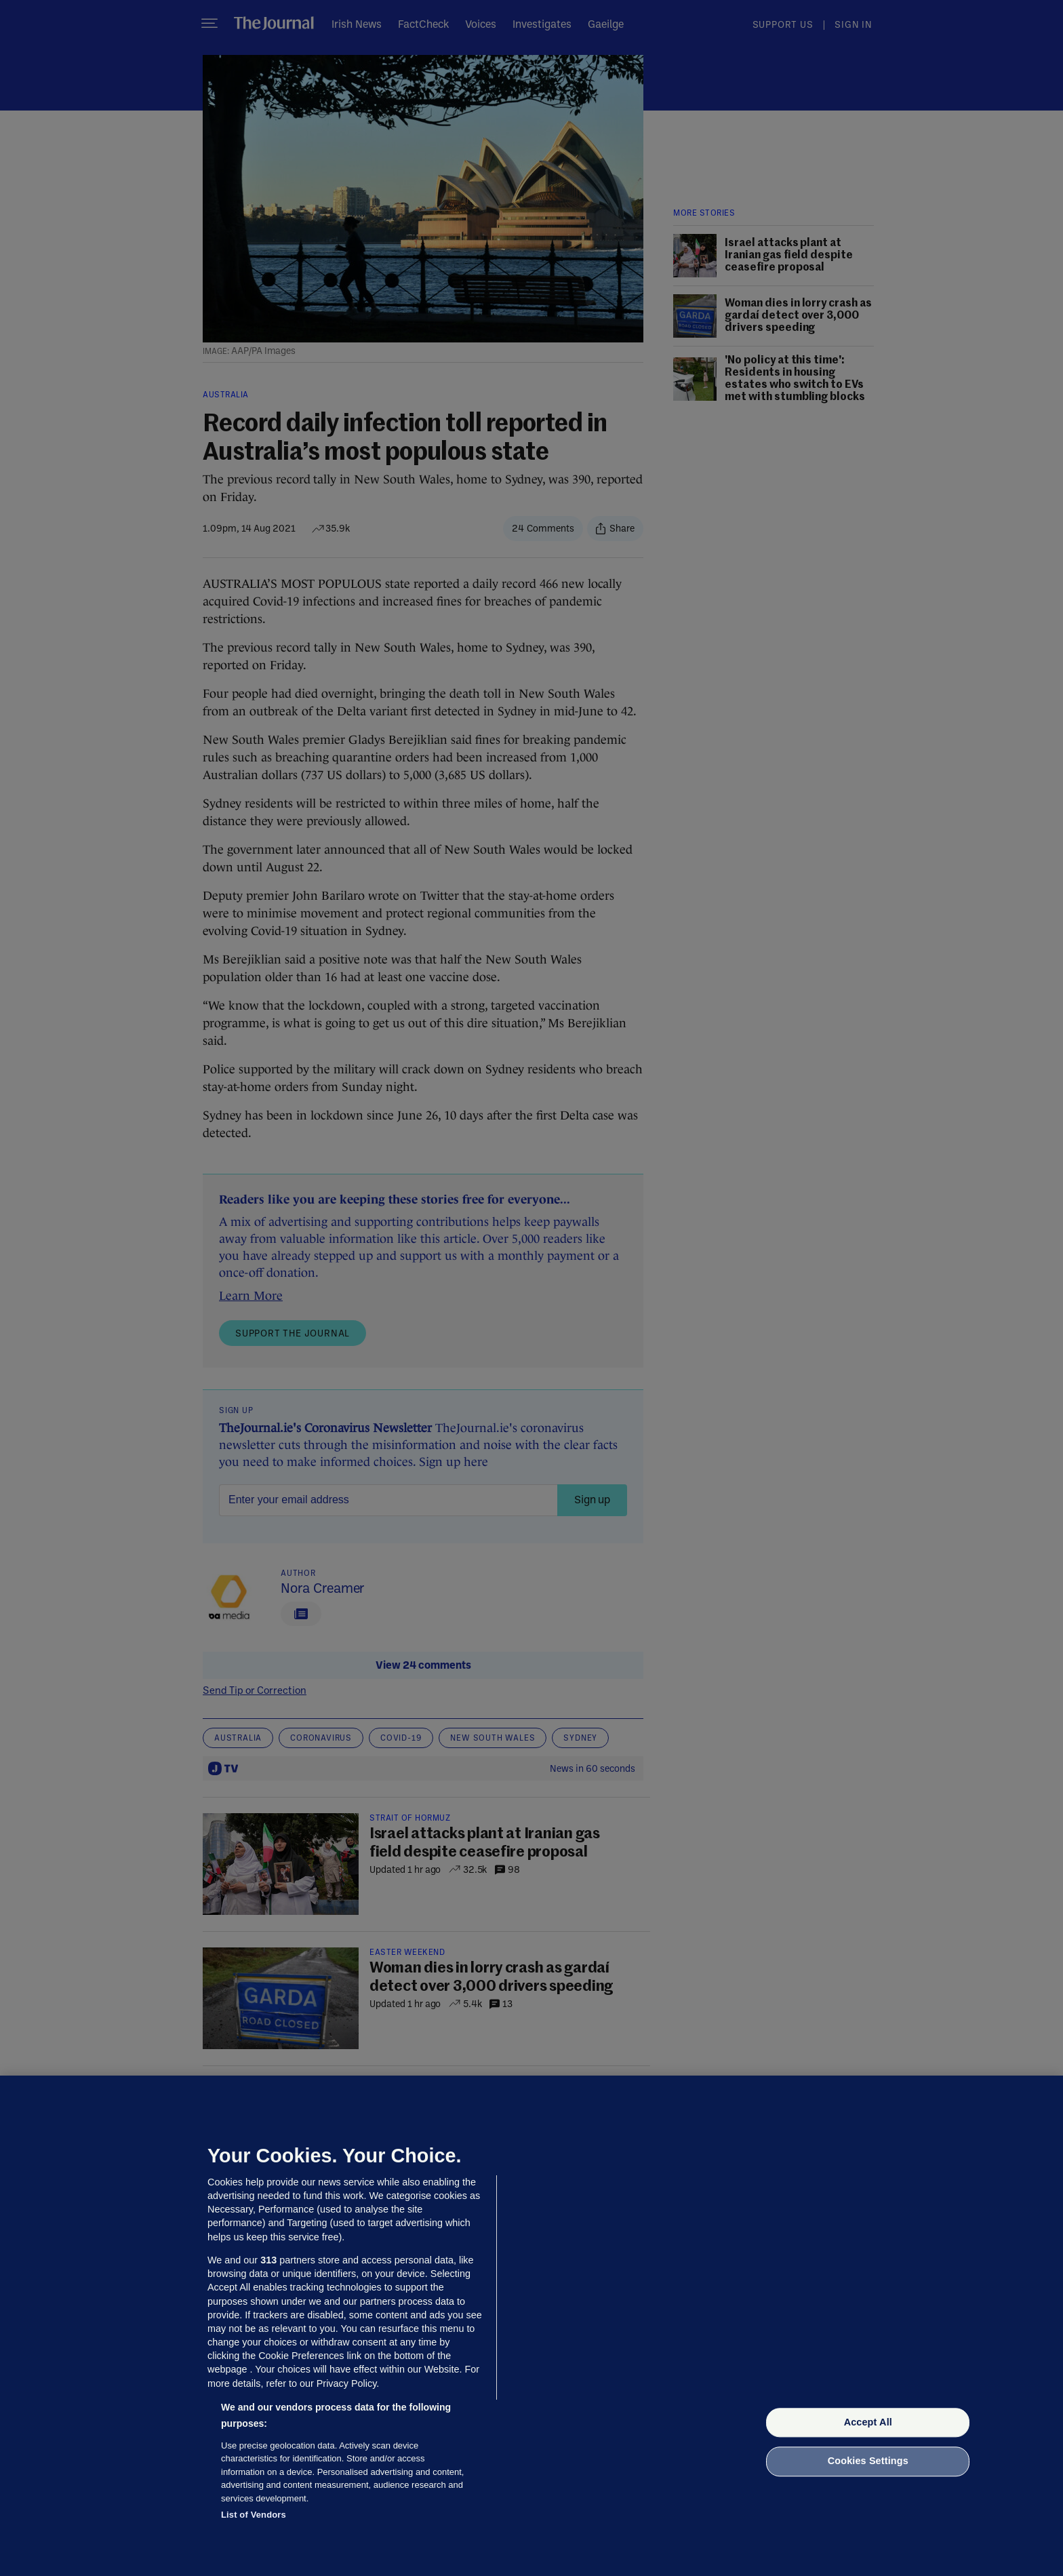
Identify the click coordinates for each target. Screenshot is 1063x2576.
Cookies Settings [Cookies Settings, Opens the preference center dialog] (868, 2461)
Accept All (868, 2422)
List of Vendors (253, 2515)
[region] (531, 2326)
